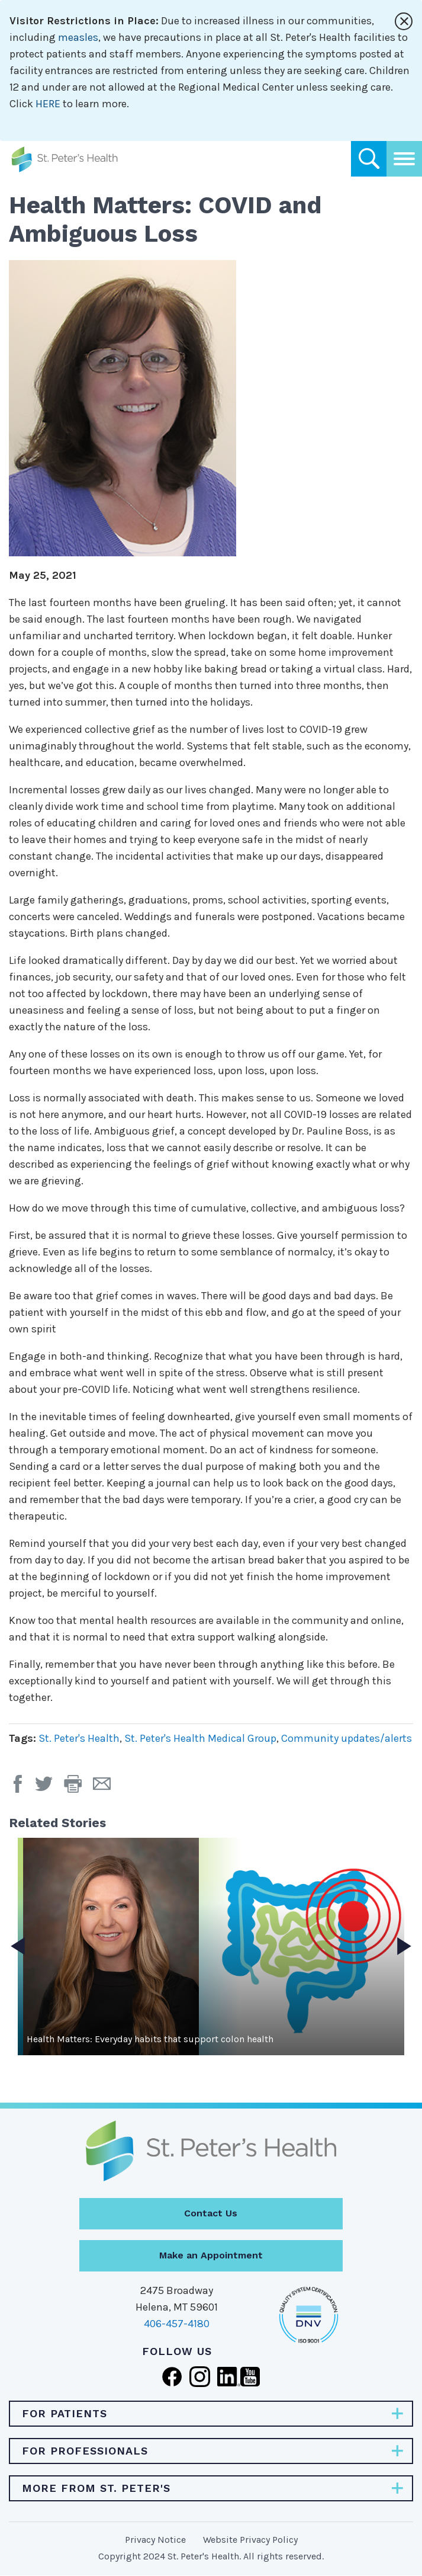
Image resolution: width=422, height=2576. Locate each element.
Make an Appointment (211, 2255)
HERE (48, 103)
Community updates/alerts (346, 1738)
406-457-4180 (177, 2323)
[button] (78, 1788)
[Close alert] (404, 21)
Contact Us (210, 2213)
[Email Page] (106, 1788)
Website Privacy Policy (250, 2539)
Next (404, 1946)
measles (78, 37)
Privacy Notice (155, 2539)
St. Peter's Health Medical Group (200, 1738)
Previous (18, 1946)
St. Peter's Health (79, 1738)
